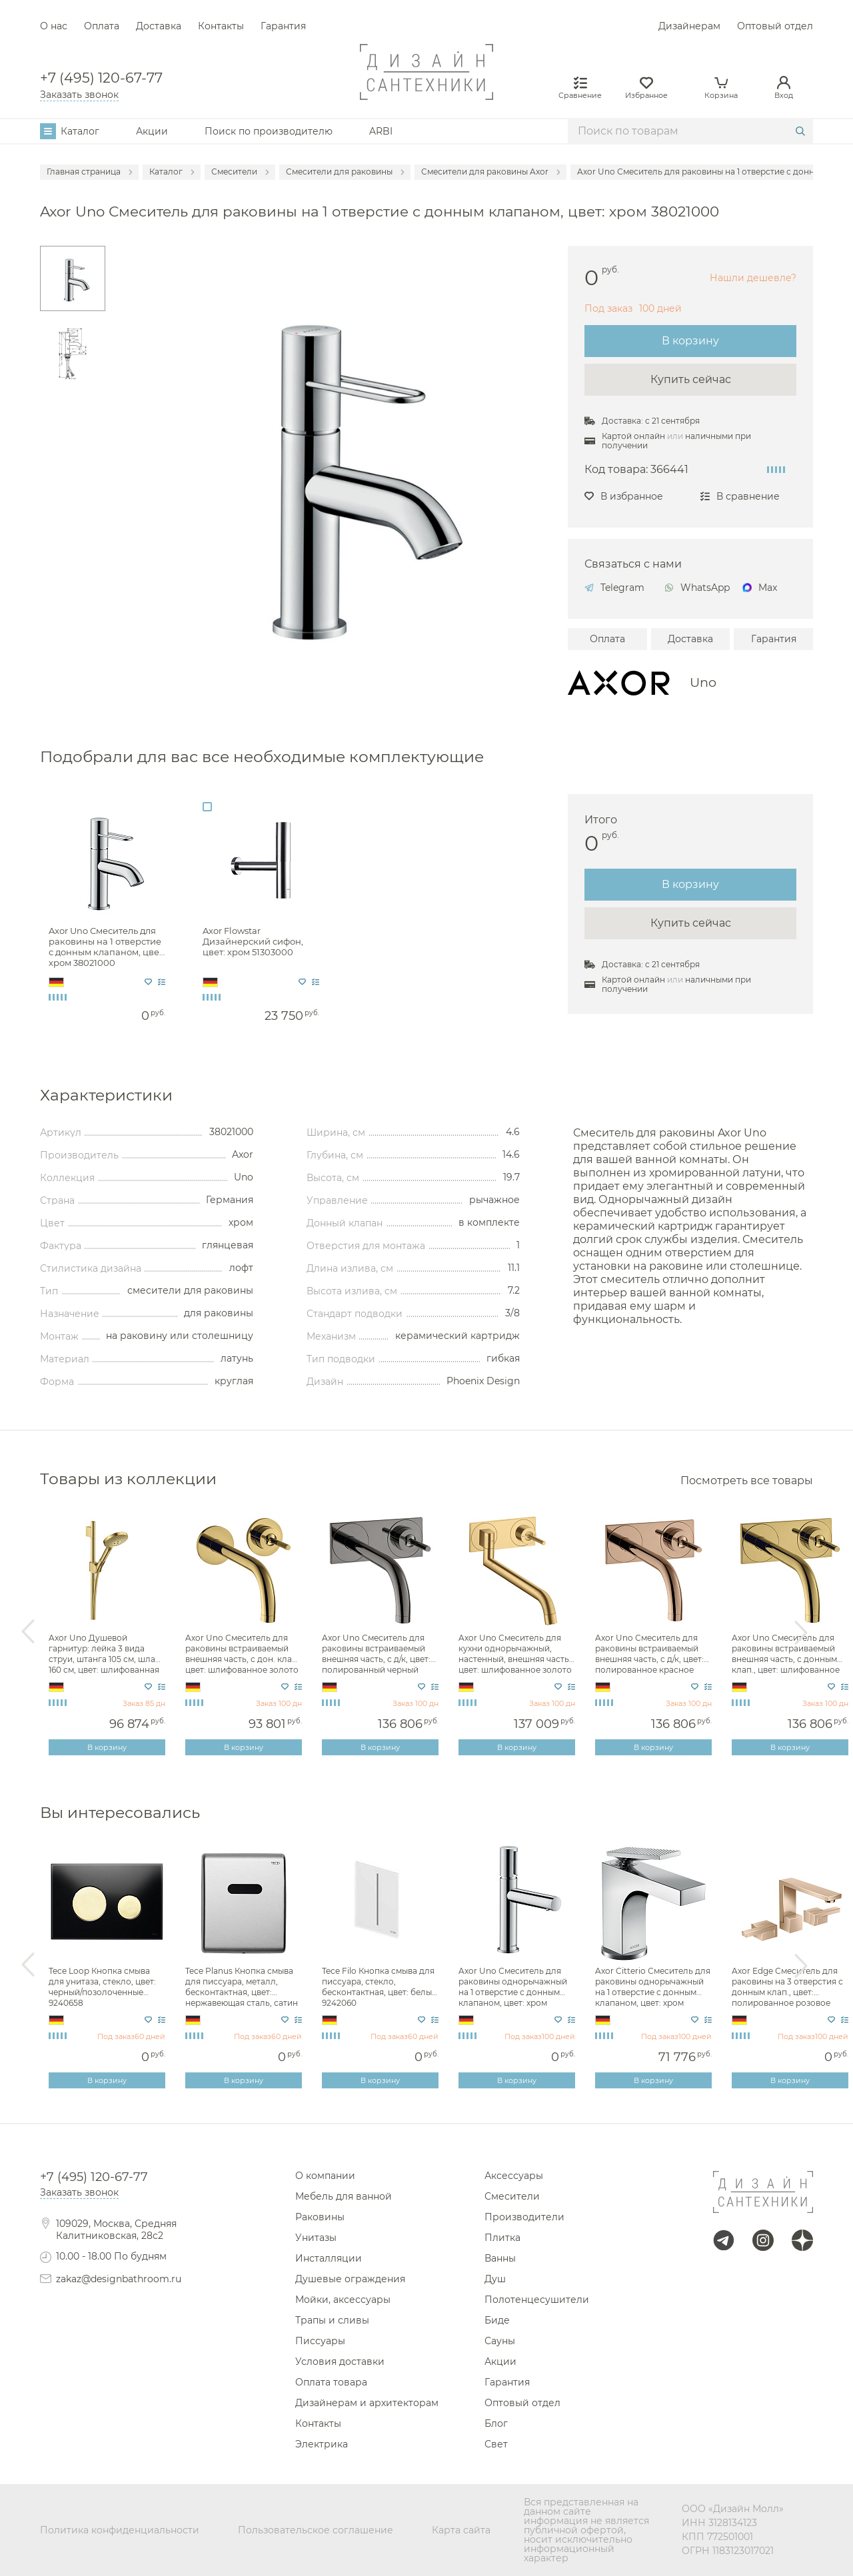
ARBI (381, 131)
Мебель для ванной (343, 2196)
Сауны (499, 2341)
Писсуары (320, 2341)
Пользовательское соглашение (315, 2530)
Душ (495, 2279)
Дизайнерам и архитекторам (366, 2403)
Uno (703, 682)
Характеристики (106, 1094)
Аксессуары (513, 2176)
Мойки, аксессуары (343, 2300)
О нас (53, 26)
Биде (497, 2320)
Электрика (321, 2444)
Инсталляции (328, 2258)
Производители (524, 2217)
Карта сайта (461, 2530)
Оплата (101, 26)
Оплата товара (331, 2382)
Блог (496, 2423)
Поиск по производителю (269, 131)
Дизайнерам (689, 26)
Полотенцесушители (536, 2300)
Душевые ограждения (350, 2279)
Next (801, 1632)
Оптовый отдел (775, 26)
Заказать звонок (79, 95)
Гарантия (283, 26)
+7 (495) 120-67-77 (101, 78)
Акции (152, 131)
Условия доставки (340, 2361)
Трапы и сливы (332, 2320)
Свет (496, 2444)
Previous (28, 1632)
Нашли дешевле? (753, 277)
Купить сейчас (690, 379)
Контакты (221, 26)
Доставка (158, 26)
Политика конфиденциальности (119, 2530)
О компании (325, 2176)
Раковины (320, 2217)
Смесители (512, 2196)
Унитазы (316, 2238)
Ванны (500, 2258)
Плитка (502, 2238)
